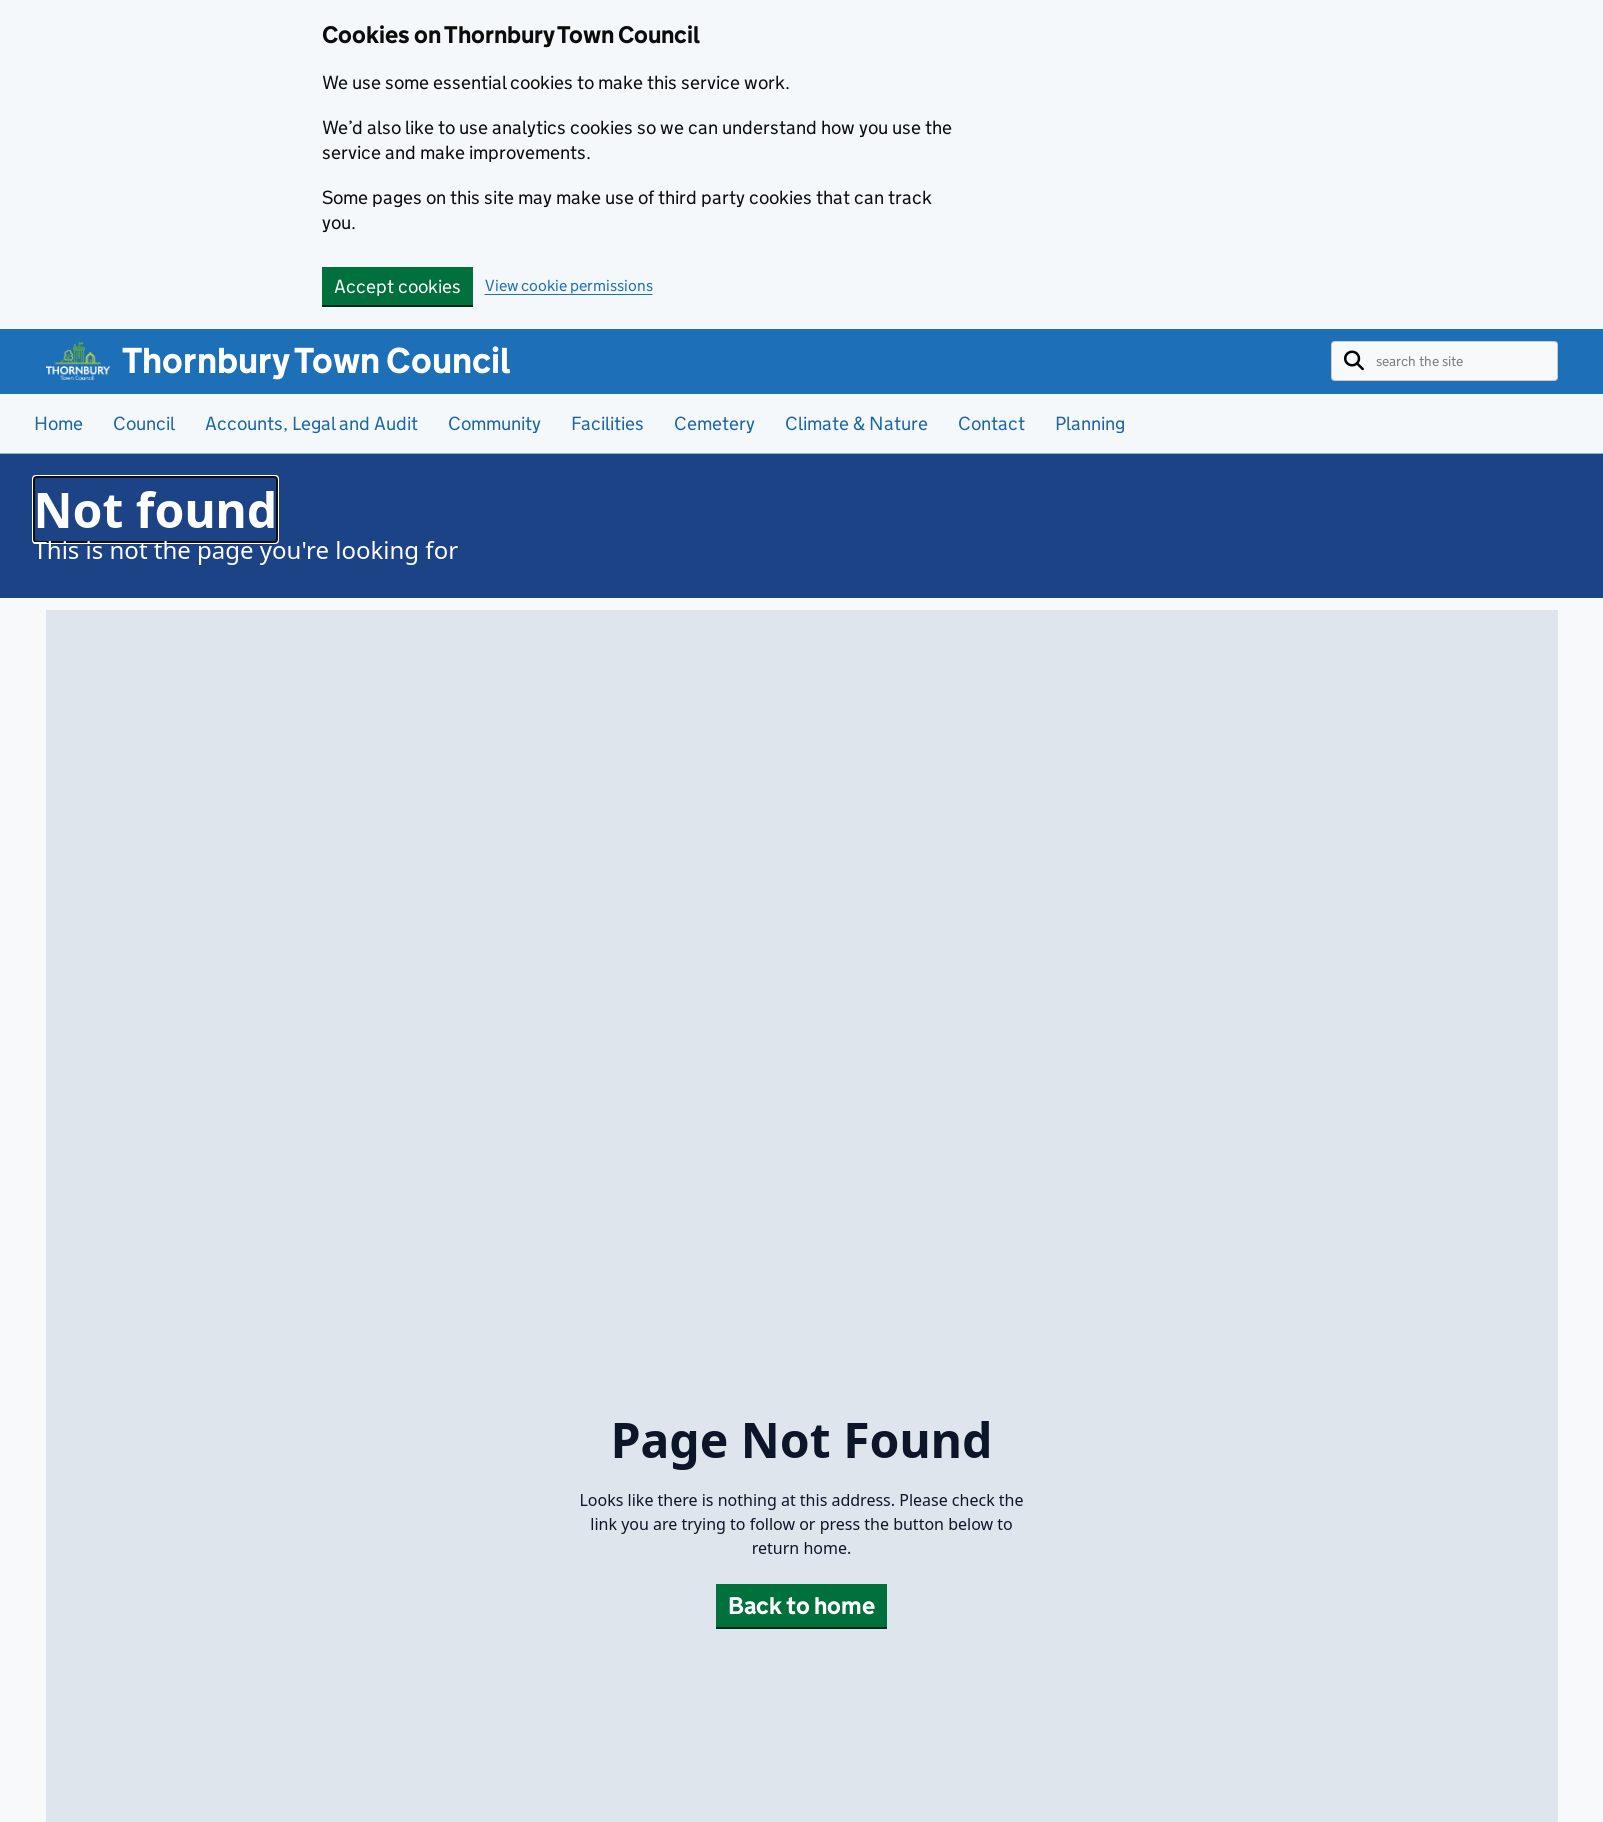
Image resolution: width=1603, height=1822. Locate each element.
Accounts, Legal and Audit (311, 423)
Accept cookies (397, 286)
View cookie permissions (569, 285)
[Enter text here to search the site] (1460, 361)
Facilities (607, 423)
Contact (991, 423)
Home (58, 423)
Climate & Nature (856, 423)
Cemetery (714, 423)
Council (144, 423)
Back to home (801, 1605)
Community (494, 423)
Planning (1090, 423)
